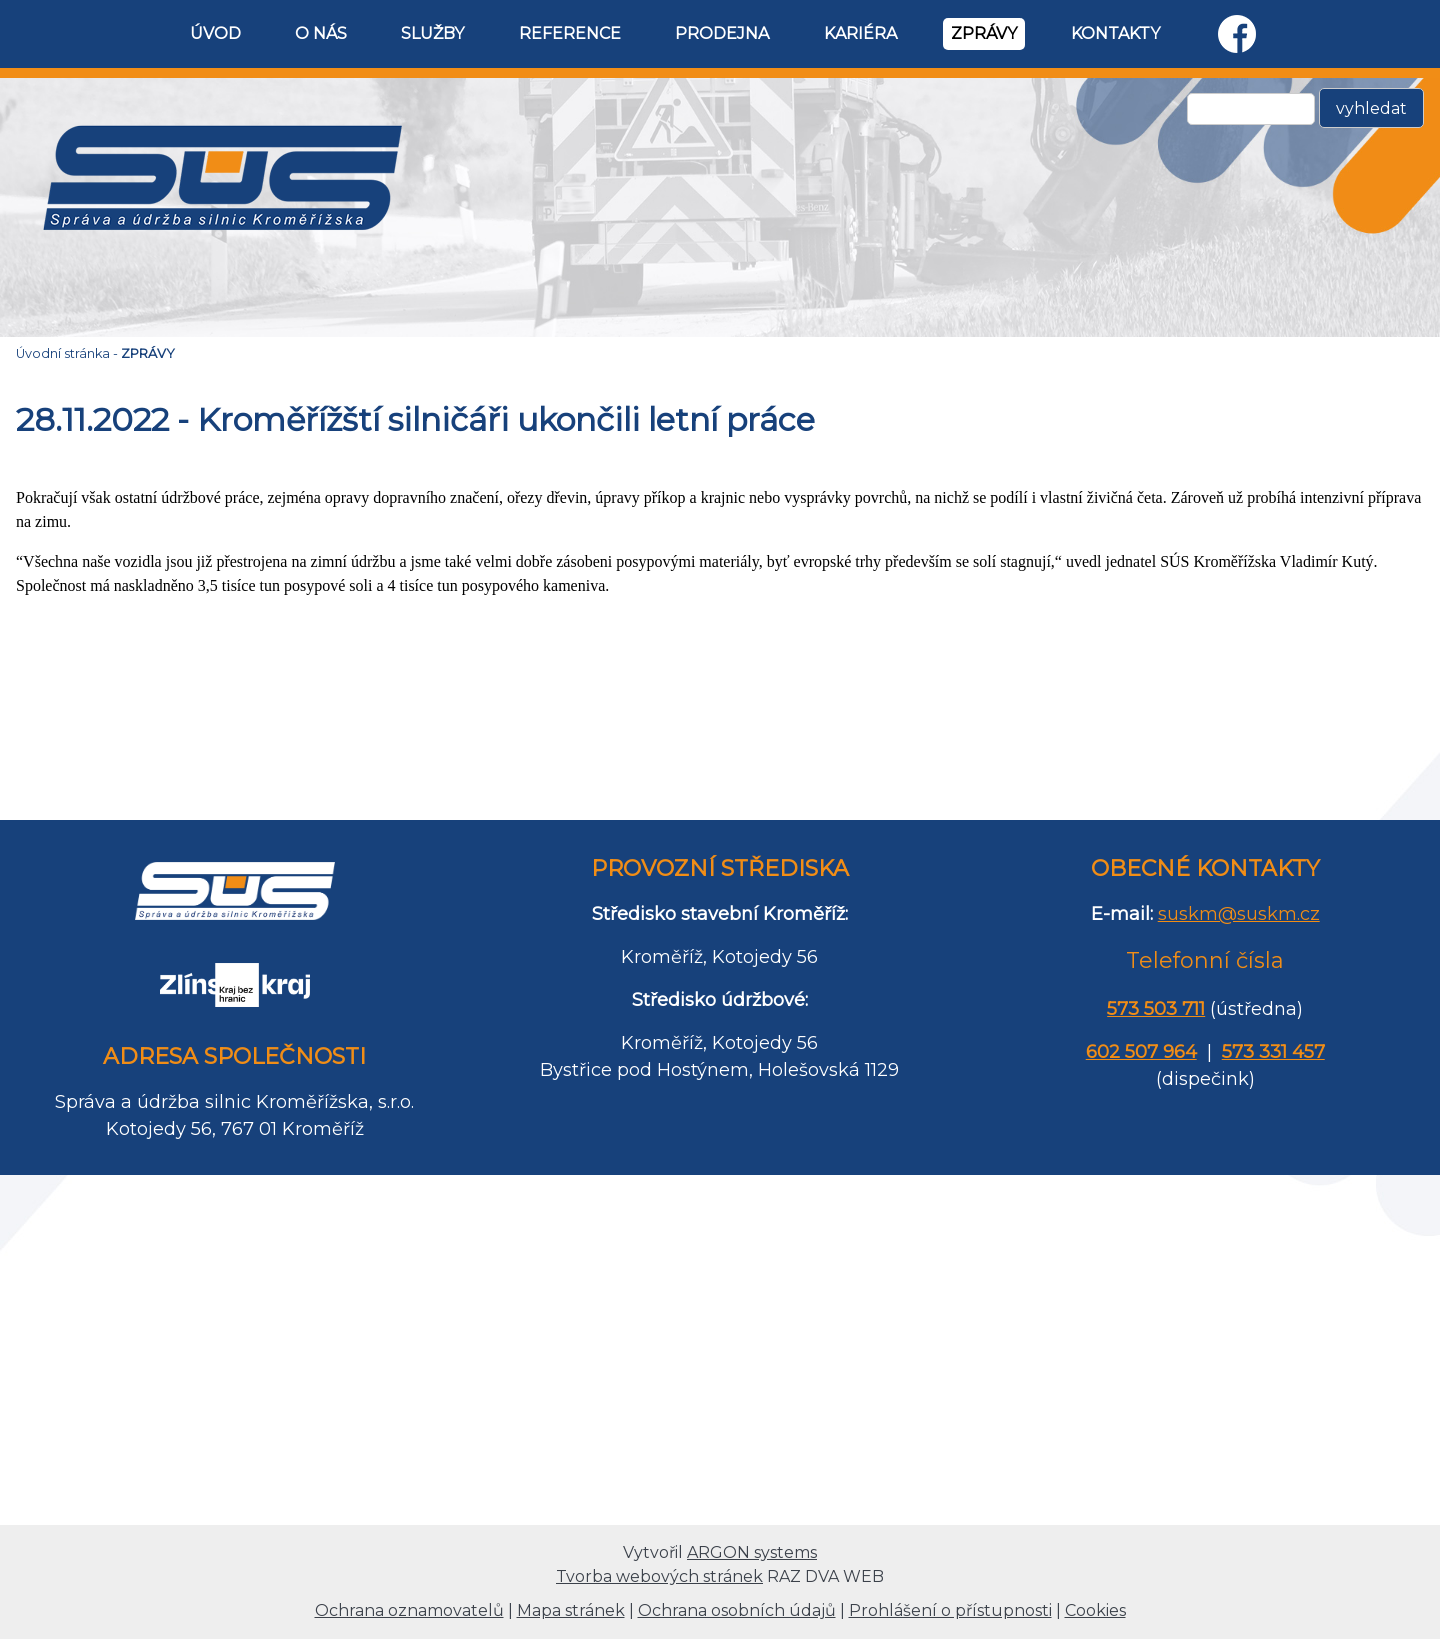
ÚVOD (215, 33)
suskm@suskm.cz (1239, 914)
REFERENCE (570, 33)
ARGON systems (752, 1552)
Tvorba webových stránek (659, 1576)
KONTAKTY (1115, 33)
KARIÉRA (860, 33)
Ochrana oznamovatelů (409, 1610)
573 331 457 (1273, 1052)
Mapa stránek (571, 1610)
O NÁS (321, 33)
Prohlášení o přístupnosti (950, 1610)
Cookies (1095, 1610)
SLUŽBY (432, 33)
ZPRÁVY (984, 33)
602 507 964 (1141, 1052)
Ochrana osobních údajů (737, 1610)
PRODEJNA (722, 33)
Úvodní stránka (63, 353)
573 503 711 (1156, 1009)
